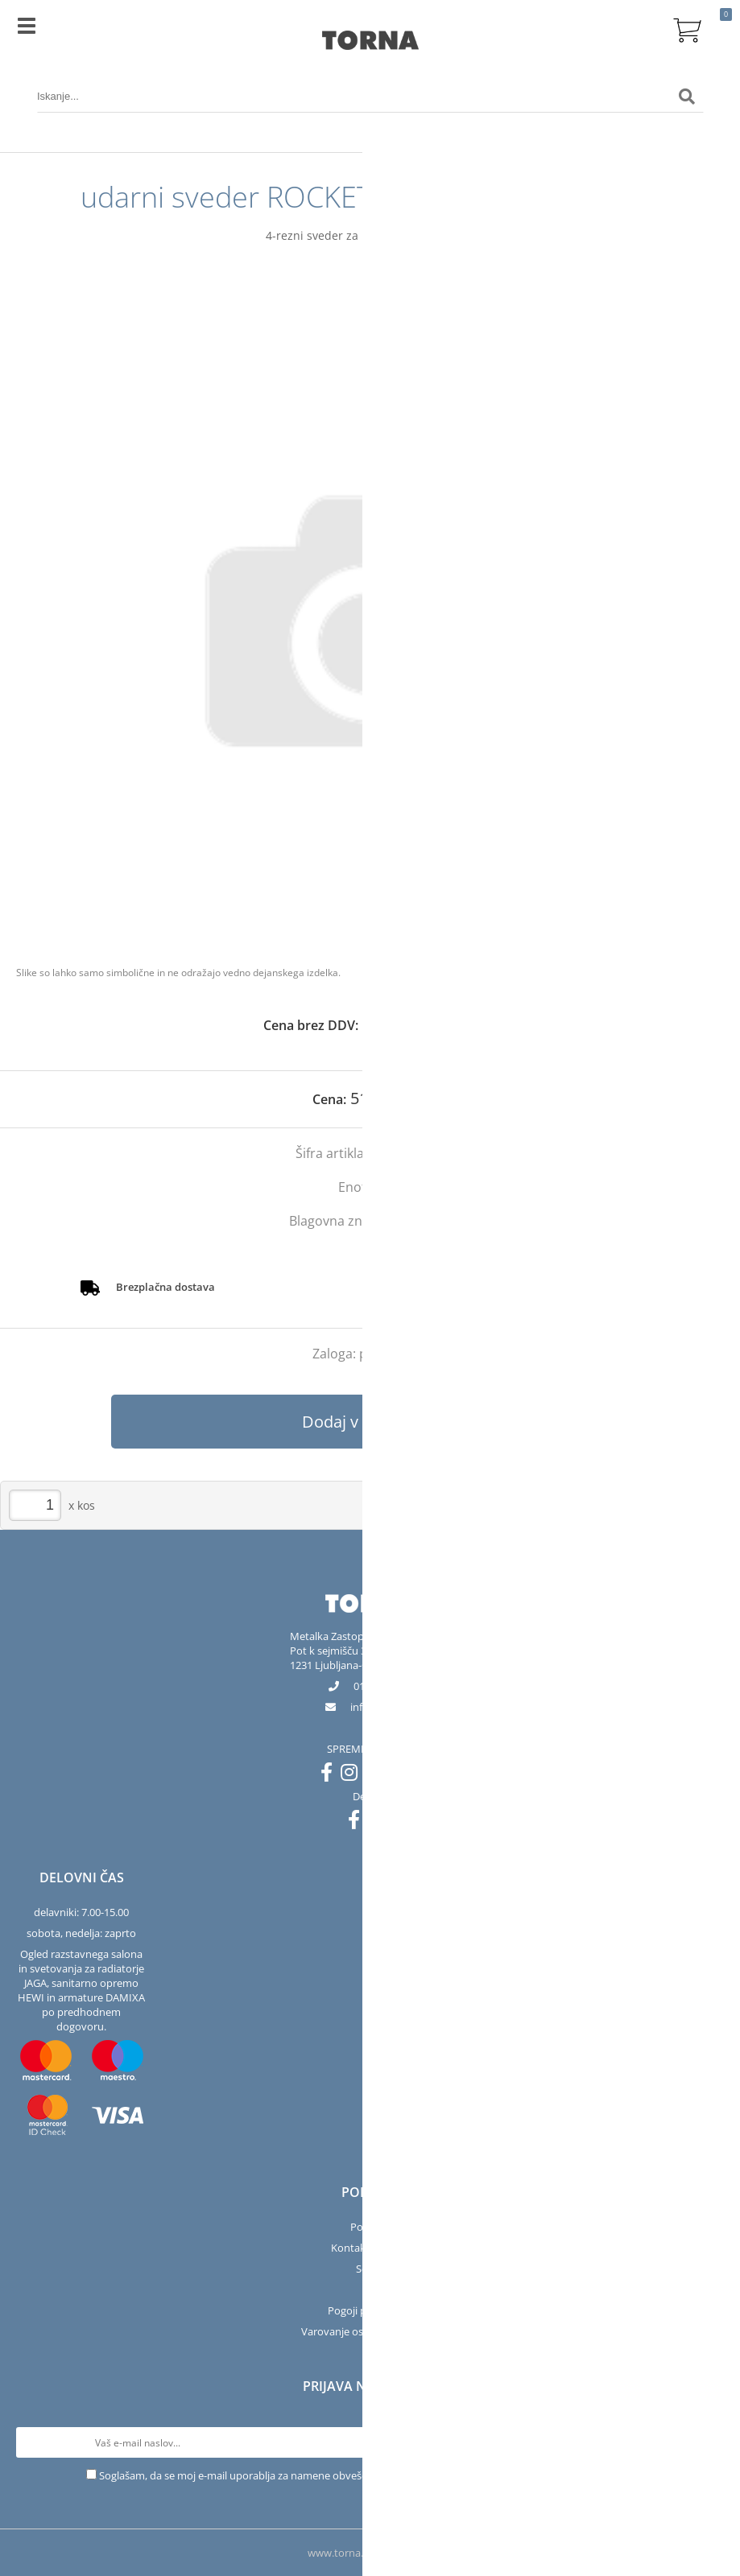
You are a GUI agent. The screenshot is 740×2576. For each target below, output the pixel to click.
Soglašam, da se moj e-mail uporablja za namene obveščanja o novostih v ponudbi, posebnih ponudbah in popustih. (377, 2475)
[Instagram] (353, 1775)
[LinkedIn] (407, 1775)
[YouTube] (380, 1775)
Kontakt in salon (370, 2247)
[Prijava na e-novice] (708, 2442)
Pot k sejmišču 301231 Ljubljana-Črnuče (342, 1657)
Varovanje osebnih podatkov (370, 2331)
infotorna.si (382, 1707)
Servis (370, 2268)
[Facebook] (330, 1775)
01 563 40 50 (382, 1686)
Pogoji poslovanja (370, 2310)
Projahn (427, 1221)
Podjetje (370, 2226)
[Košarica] (687, 28)
